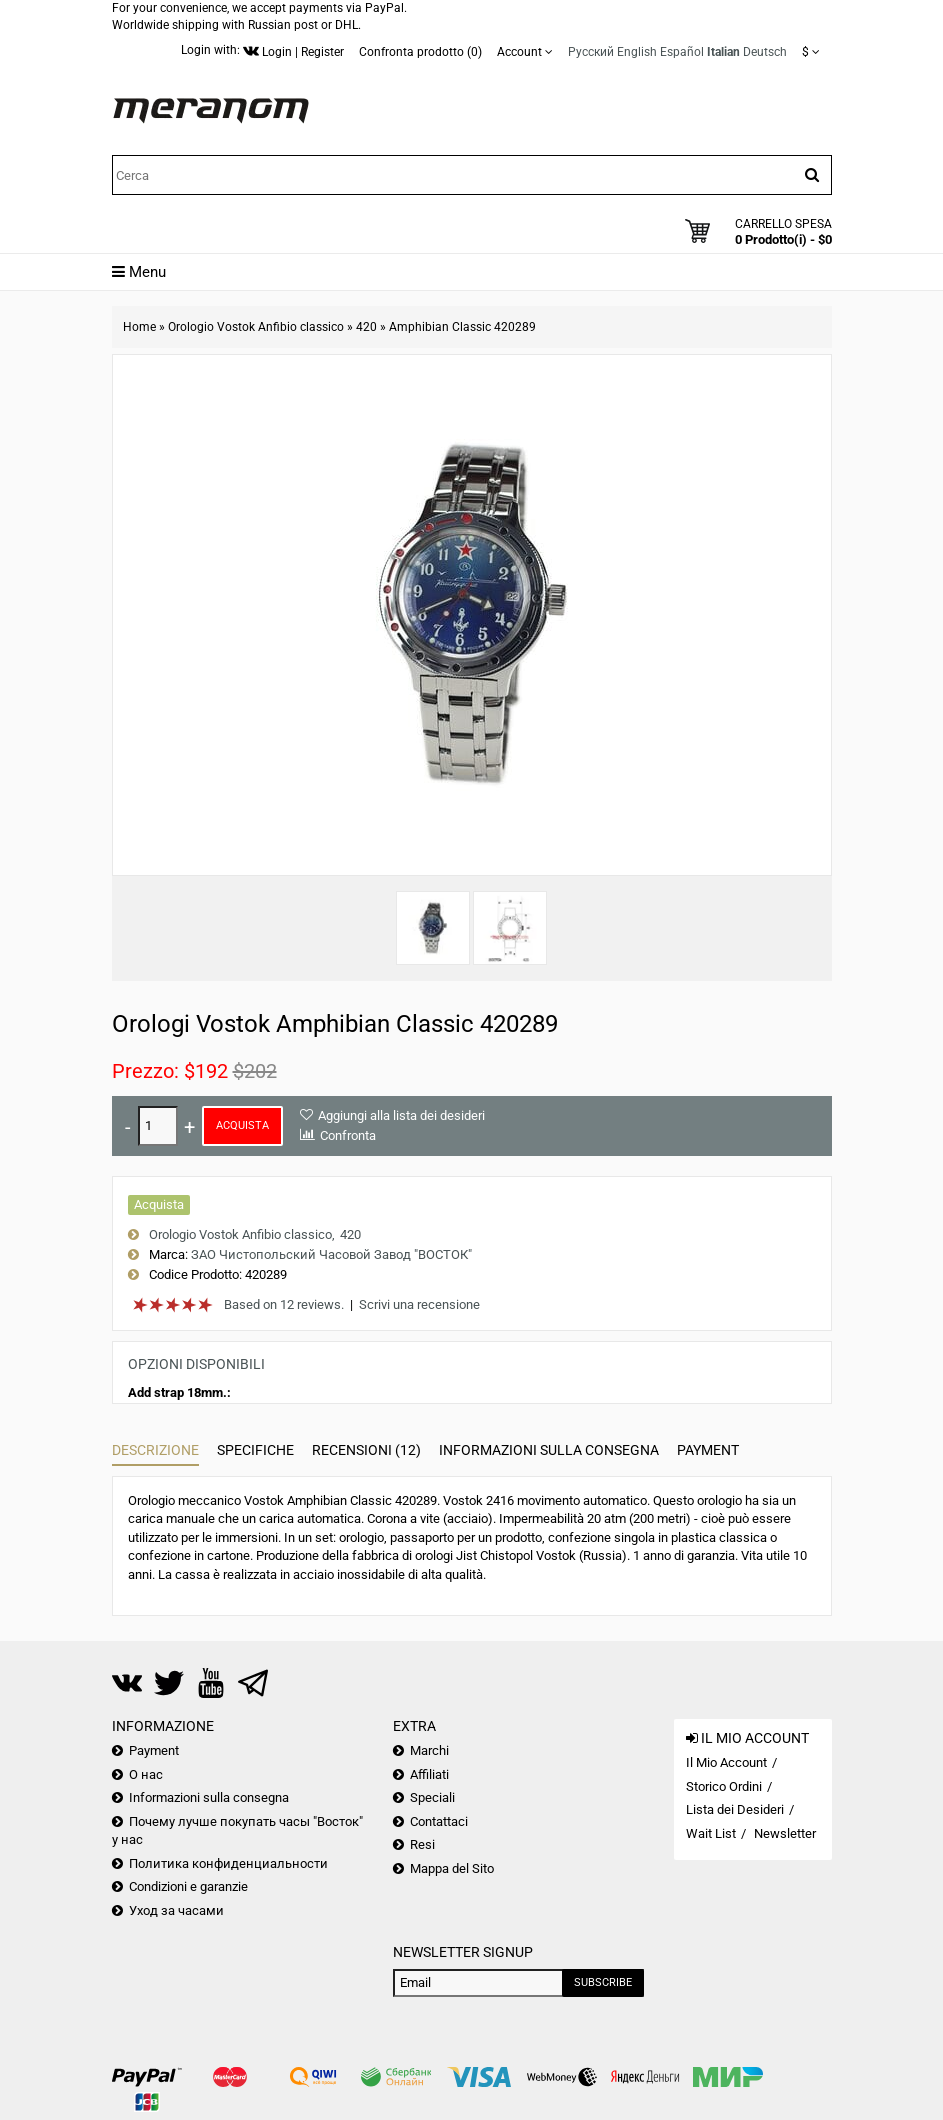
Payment (708, 1450)
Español (682, 52)
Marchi (429, 1750)
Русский (591, 52)
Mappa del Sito (452, 1868)
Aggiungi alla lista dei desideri (401, 1115)
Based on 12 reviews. (284, 1304)
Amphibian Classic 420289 (462, 327)
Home (139, 327)
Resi (422, 1844)
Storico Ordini (724, 1786)
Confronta (348, 1135)
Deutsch (765, 52)
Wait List (711, 1833)
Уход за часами (176, 1910)
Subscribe (603, 1982)
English (637, 52)
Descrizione (155, 1450)
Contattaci (439, 1821)
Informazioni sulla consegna (549, 1450)
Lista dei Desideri (735, 1809)
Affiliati (429, 1774)
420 (366, 327)
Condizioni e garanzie (188, 1886)
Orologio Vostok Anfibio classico (256, 327)
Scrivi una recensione (419, 1304)
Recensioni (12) (366, 1450)
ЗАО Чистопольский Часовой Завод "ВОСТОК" (331, 1254)
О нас (146, 1774)
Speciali (432, 1797)
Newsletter (785, 1833)
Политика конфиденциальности (228, 1863)
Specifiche (255, 1450)
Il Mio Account (726, 1762)
